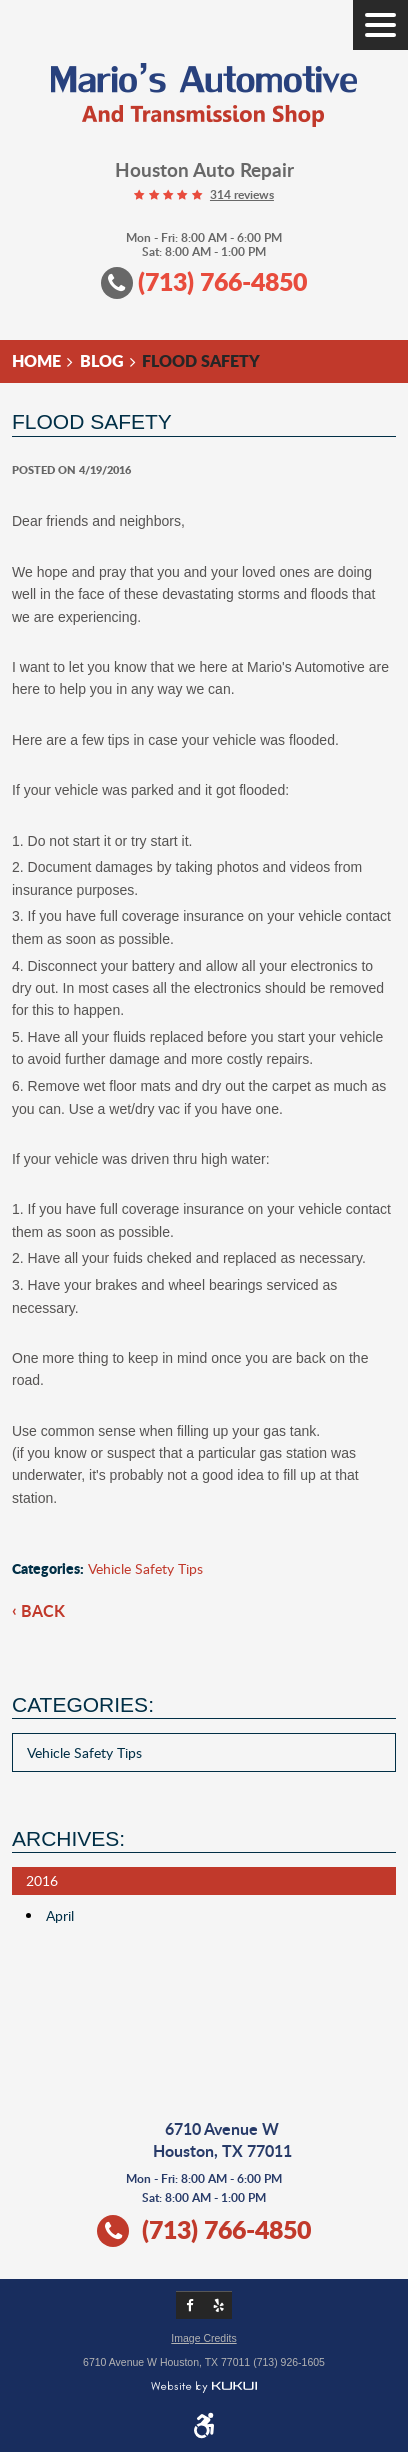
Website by (204, 2387)
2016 (42, 1880)
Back (43, 1611)
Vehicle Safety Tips (145, 1568)
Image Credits (203, 2338)
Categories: (83, 1704)
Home (36, 360)
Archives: (68, 1838)
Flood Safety (201, 360)
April (60, 1915)
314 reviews (242, 195)
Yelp (218, 2305)
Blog (102, 360)
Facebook (190, 2305)
